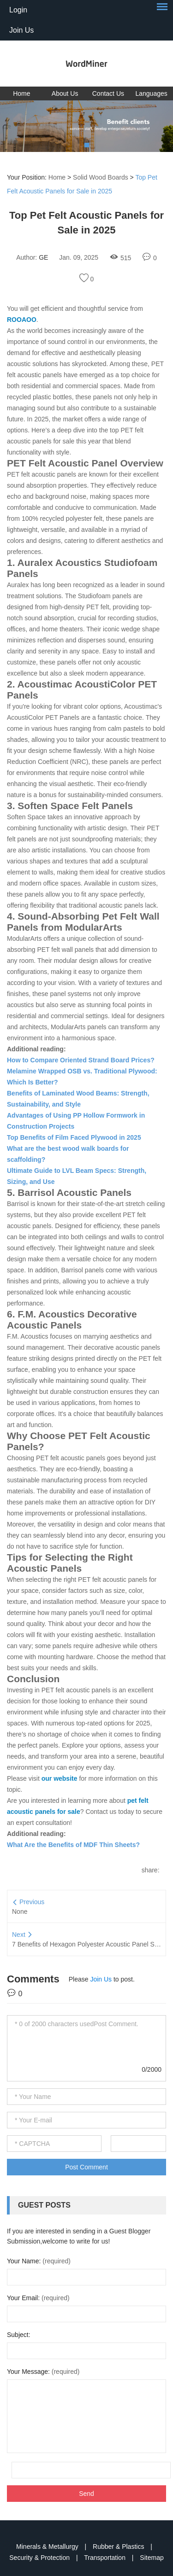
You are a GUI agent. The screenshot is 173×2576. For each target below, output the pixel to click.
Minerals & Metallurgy (48, 2546)
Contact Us (108, 93)
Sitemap (151, 2557)
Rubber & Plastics (119, 2546)
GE (43, 257)
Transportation (105, 2557)
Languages (151, 93)
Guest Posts (44, 2205)
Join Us (21, 30)
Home (21, 93)
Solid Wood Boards (100, 177)
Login (18, 10)
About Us (65, 93)
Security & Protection (40, 2557)
